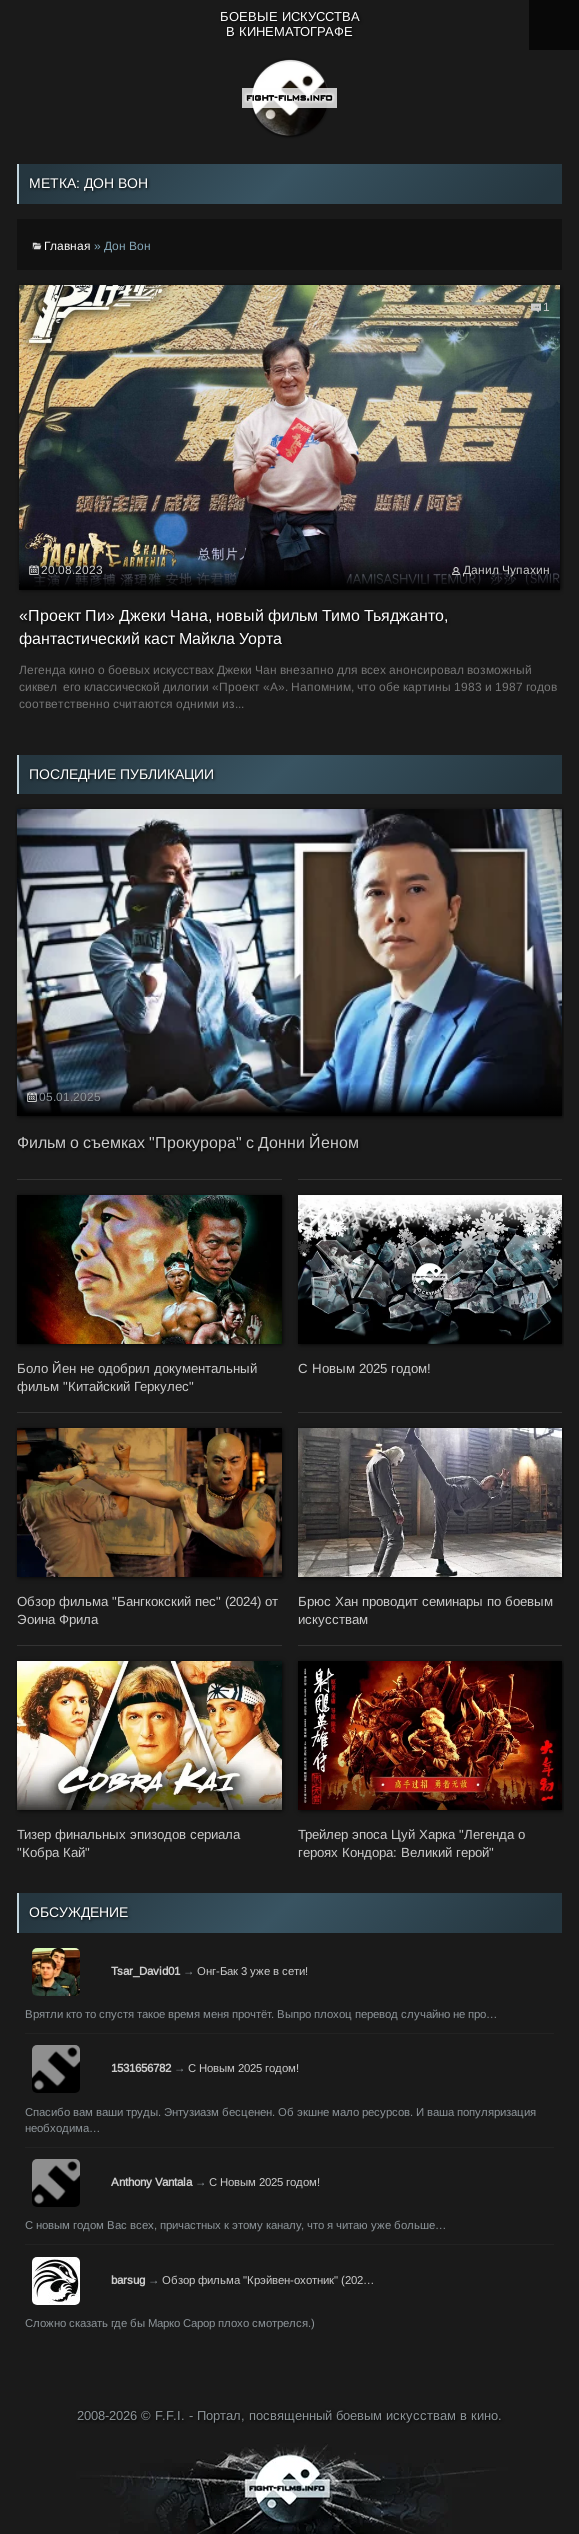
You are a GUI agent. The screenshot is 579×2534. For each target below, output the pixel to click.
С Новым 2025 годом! (243, 2068)
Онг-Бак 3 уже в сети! (252, 1971)
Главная (67, 246)
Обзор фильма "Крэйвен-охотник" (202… (268, 2280)
